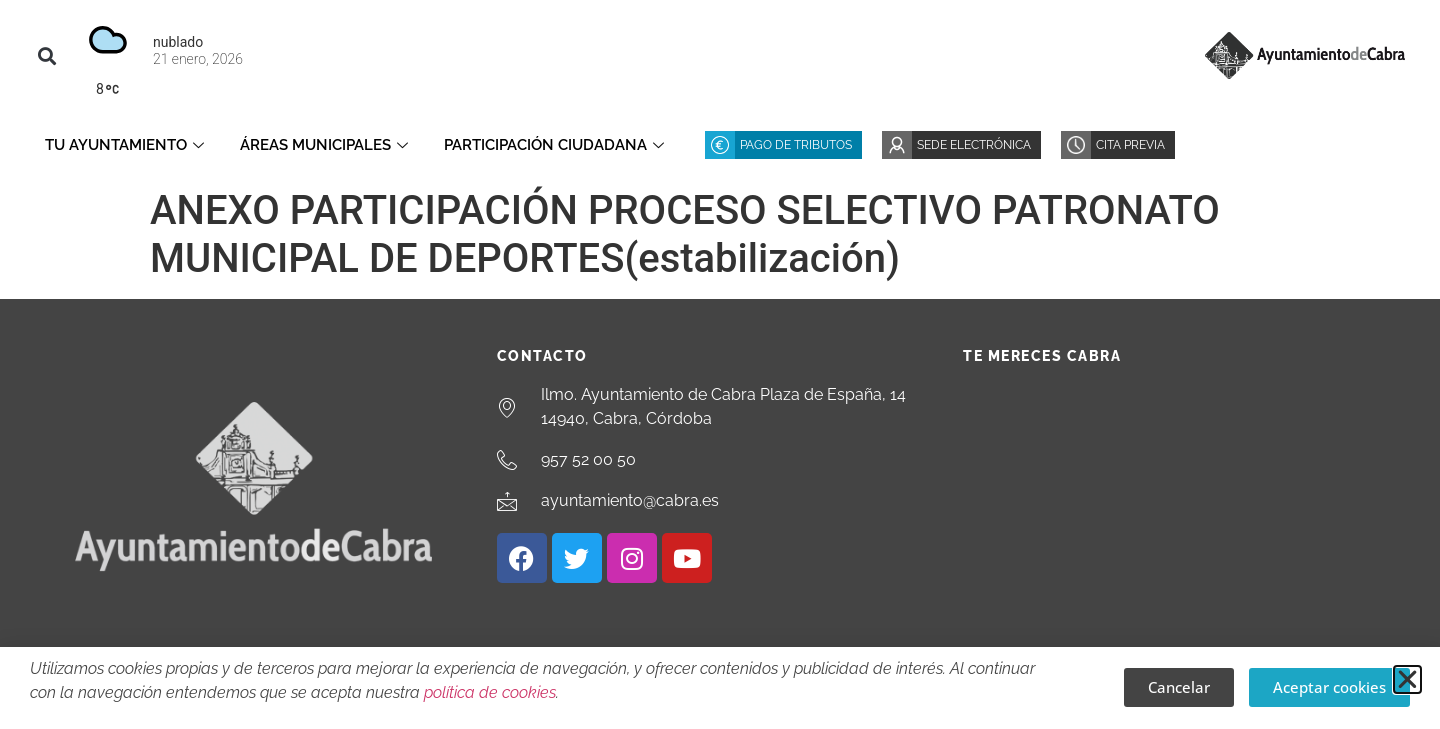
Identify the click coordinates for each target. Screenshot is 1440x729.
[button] (46, 55)
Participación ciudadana (554, 145)
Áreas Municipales (324, 145)
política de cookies (490, 692)
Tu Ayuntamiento (124, 145)
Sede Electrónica (974, 145)
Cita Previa (1130, 145)
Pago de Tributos (796, 145)
